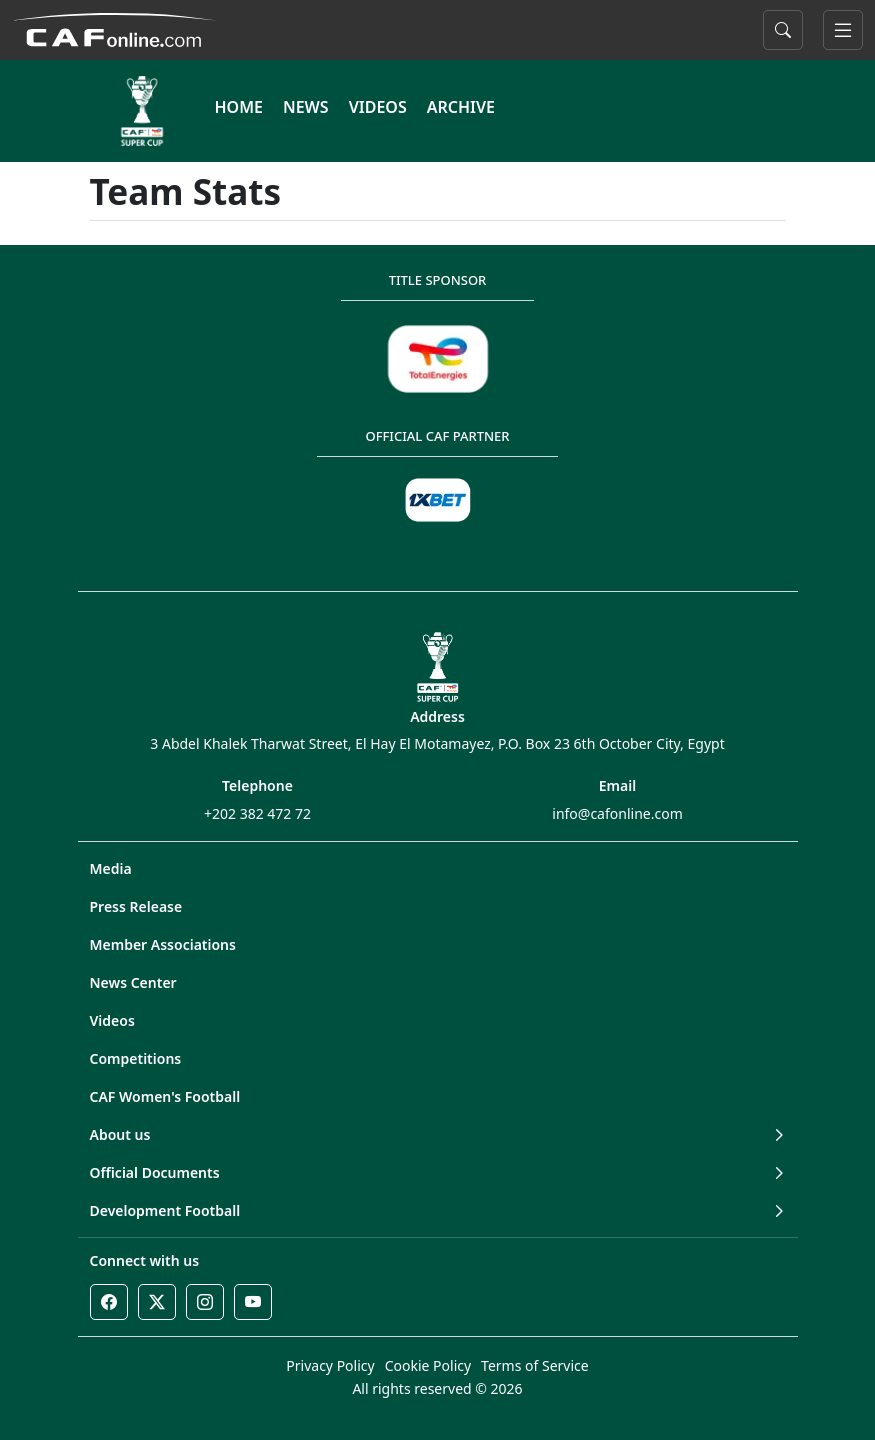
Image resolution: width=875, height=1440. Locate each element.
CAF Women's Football (165, 1096)
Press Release (136, 906)
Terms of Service (535, 1365)
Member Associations (163, 944)
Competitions (136, 1058)
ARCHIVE (461, 107)
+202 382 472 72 (257, 813)
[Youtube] (253, 1302)
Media (111, 868)
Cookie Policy (428, 1365)
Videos (112, 1020)
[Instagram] (205, 1302)
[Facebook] (109, 1302)
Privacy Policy (330, 1365)
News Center (133, 982)
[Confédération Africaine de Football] (114, 28)
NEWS (306, 107)
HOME (239, 107)
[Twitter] (157, 1302)
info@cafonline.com (617, 813)
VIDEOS (378, 107)
